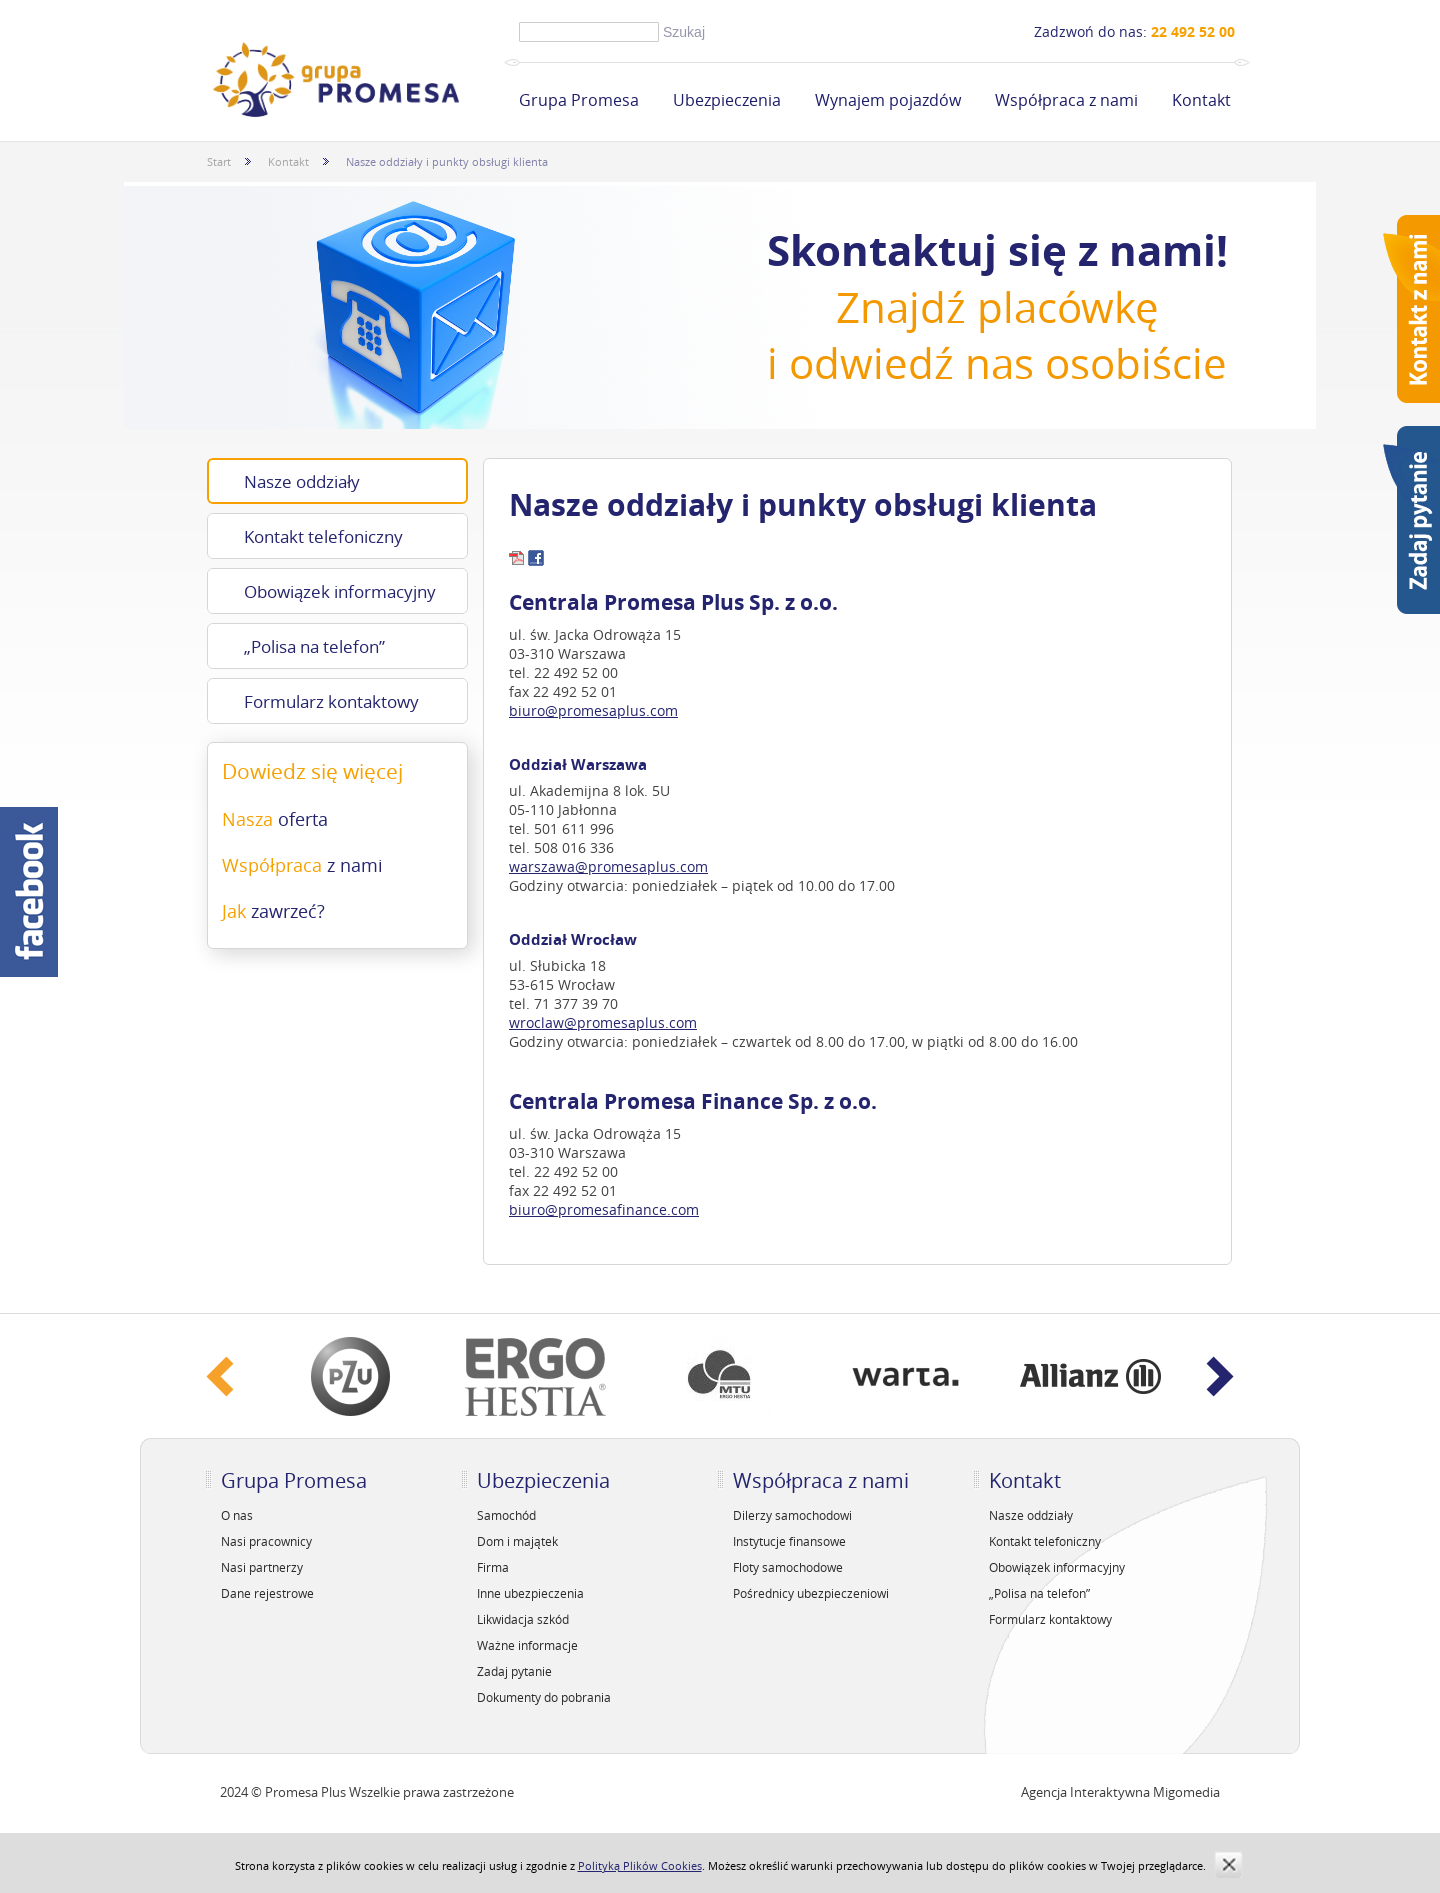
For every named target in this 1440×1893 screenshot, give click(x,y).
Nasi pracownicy (266, 1541)
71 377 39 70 (576, 1003)
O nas (237, 1515)
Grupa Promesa (579, 100)
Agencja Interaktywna (1085, 1792)
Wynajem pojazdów (888, 100)
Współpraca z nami (1066, 100)
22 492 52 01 (575, 691)
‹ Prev (220, 1376)
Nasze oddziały (302, 481)
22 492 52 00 (576, 672)
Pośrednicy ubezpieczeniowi (811, 1593)
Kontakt (1201, 100)
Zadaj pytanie (514, 1671)
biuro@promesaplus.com (593, 710)
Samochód (506, 1515)
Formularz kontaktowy (331, 701)
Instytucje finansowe (789, 1541)
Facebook (29, 892)
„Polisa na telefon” (314, 646)
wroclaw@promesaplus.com (603, 1022)
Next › (1220, 1376)
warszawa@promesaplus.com (608, 866)
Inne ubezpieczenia (530, 1593)
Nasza (275, 819)
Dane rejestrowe (267, 1593)
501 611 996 (574, 828)
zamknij (1228, 1864)
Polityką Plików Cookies (640, 1865)
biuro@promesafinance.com (604, 1209)
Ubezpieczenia (727, 100)
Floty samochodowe (788, 1567)
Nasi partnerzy (262, 1567)
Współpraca (302, 865)
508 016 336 (574, 847)
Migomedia (1186, 1792)
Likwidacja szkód (523, 1619)
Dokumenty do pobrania (544, 1697)
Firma (493, 1567)
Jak (273, 911)
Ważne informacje (527, 1645)
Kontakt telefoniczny (323, 536)
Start (219, 161)
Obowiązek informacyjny (340, 591)
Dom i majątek (517, 1541)
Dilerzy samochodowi (792, 1515)
